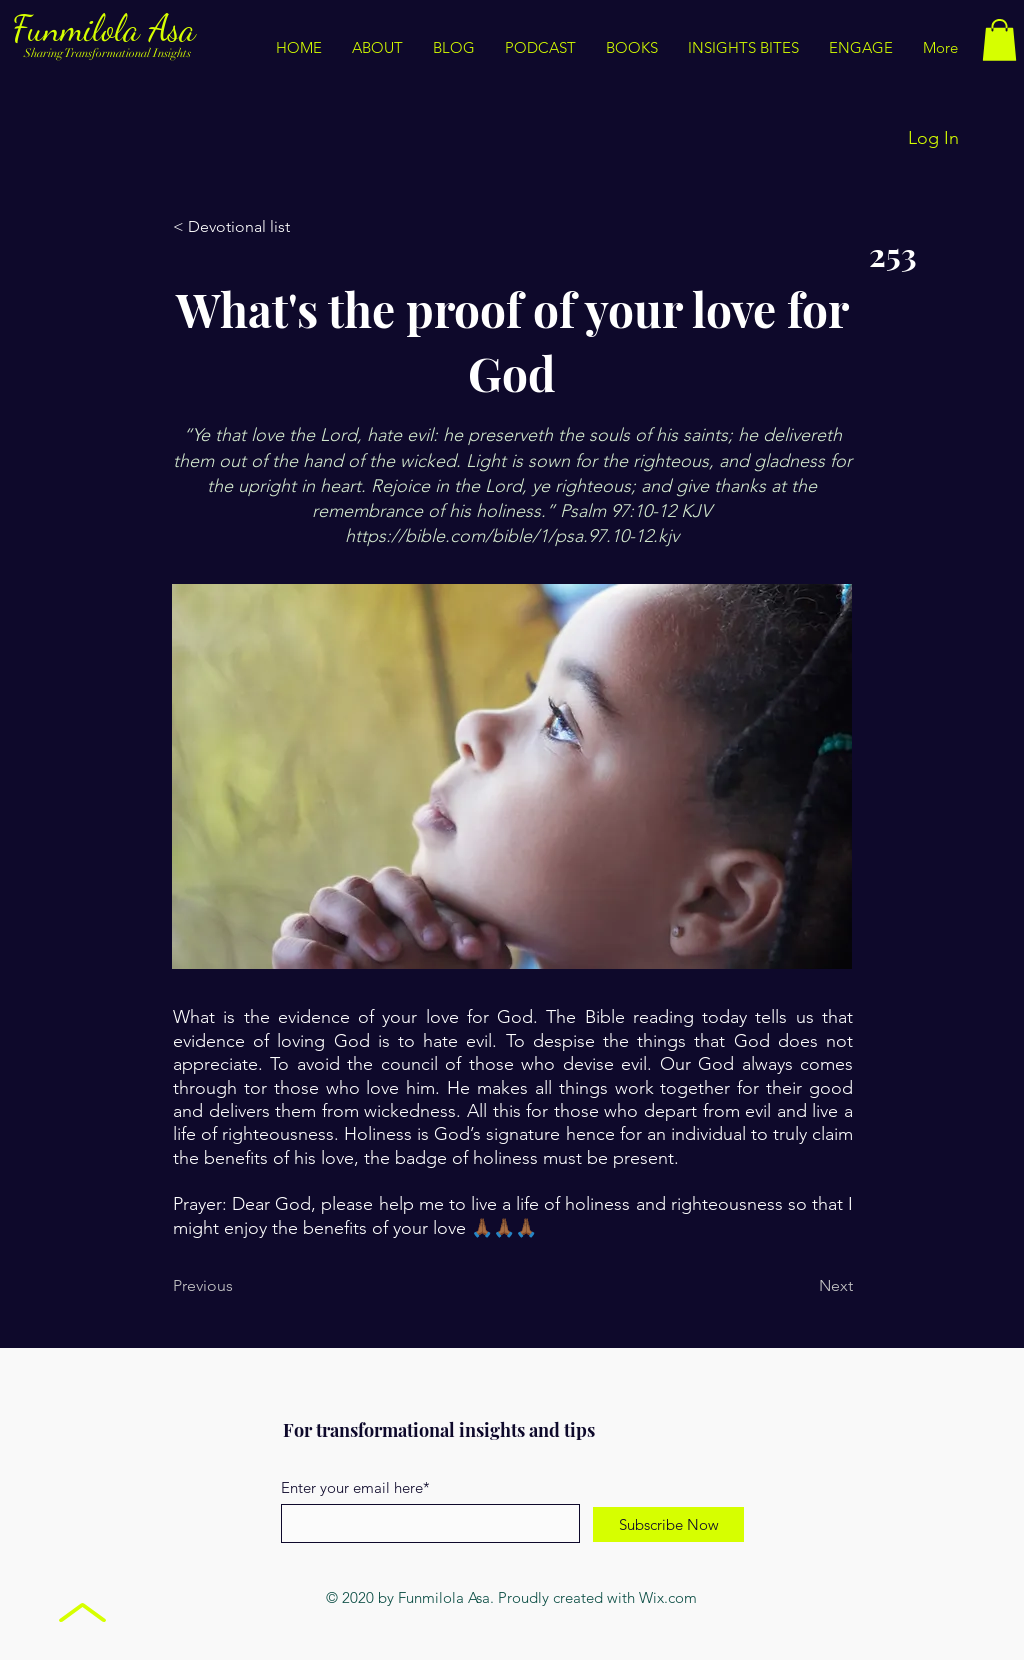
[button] (743, 48)
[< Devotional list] (239, 227)
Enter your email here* (355, 1487)
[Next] (803, 1286)
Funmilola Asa (108, 28)
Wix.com (668, 1597)
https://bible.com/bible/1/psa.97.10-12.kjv (512, 536)
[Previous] (239, 1286)
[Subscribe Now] (668, 1524)
